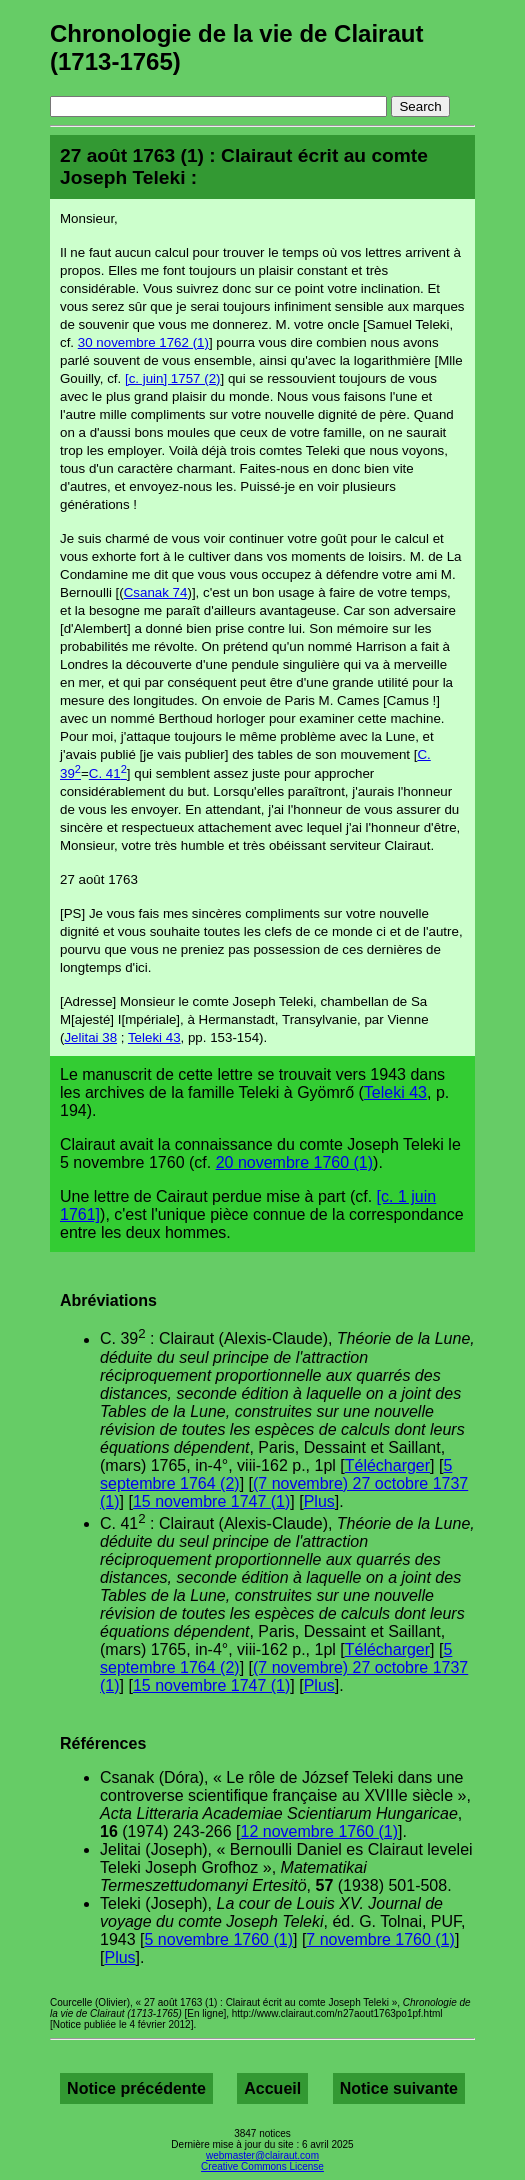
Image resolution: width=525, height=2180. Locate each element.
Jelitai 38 (90, 1037)
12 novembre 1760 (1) (319, 1831)
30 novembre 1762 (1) (143, 342)
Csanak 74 (156, 592)
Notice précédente (136, 2088)
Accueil (272, 2088)
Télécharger (387, 1465)
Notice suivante (399, 2088)
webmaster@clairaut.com (262, 2155)
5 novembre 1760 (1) (218, 1939)
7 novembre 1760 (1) (380, 1939)
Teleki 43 (154, 1037)
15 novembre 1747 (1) (211, 1501)
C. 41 (108, 773)
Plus (319, 1501)
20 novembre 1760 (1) (294, 1162)
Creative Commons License (262, 2166)
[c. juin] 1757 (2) (173, 378)
